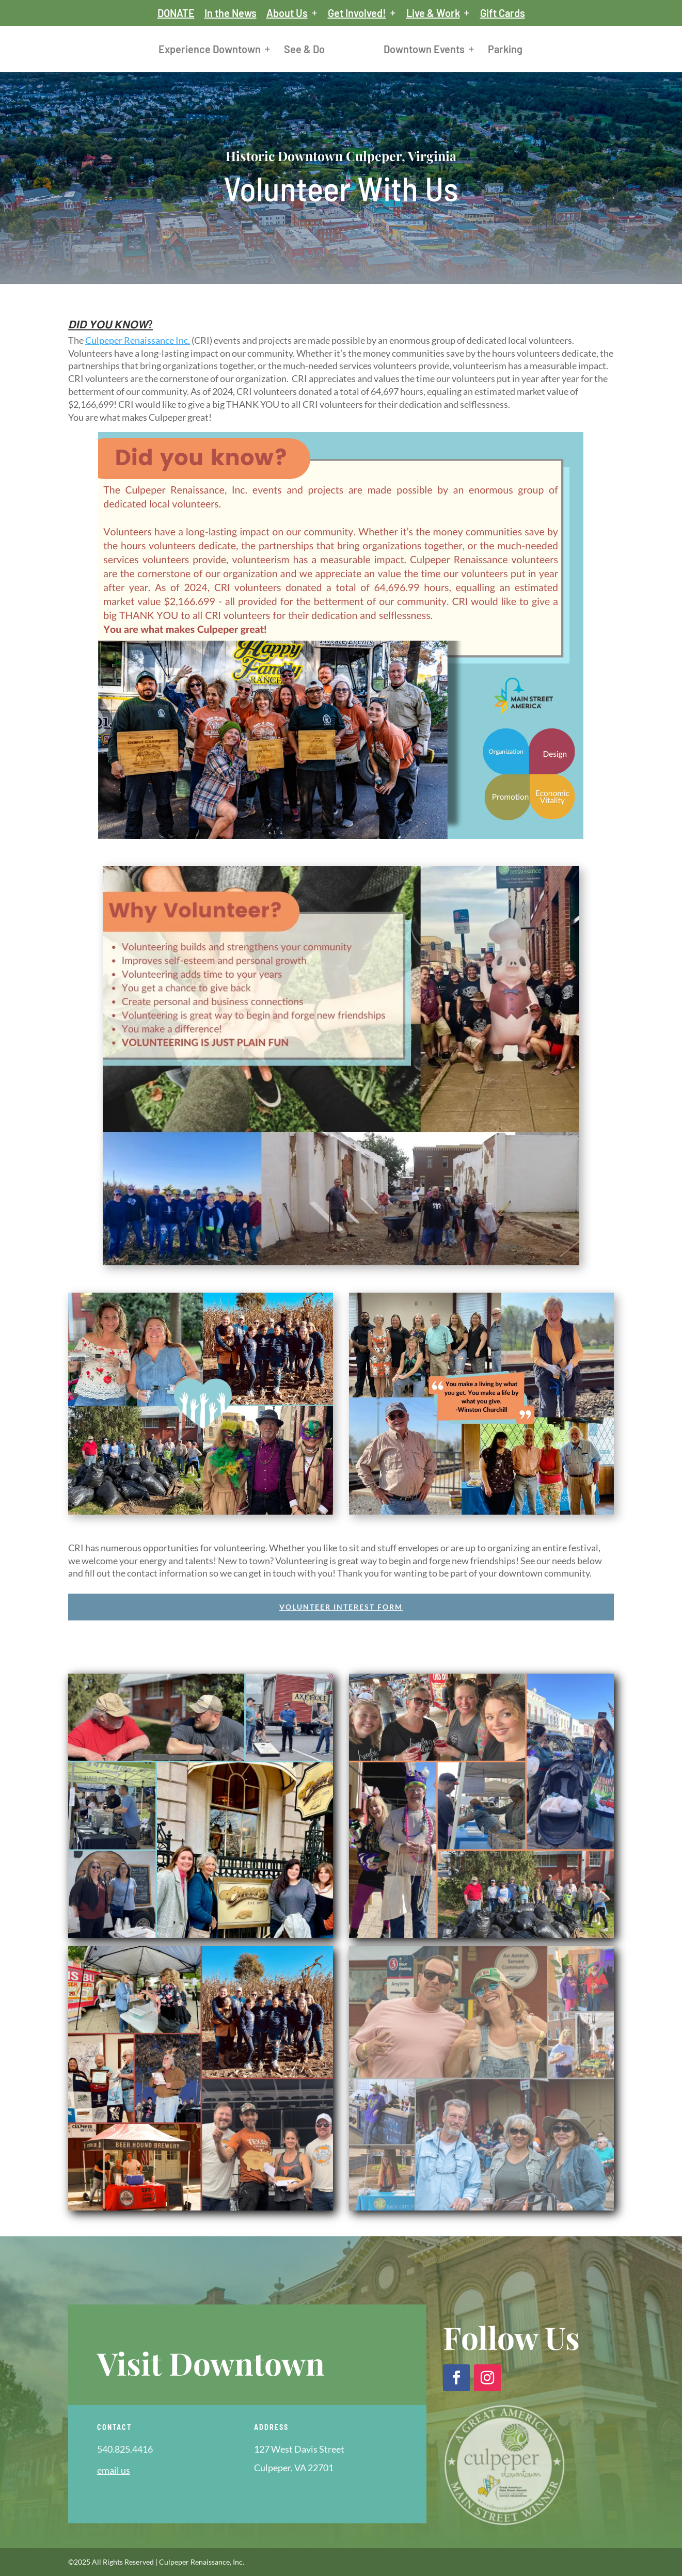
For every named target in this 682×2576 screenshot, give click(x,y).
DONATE (176, 13)
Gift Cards (502, 13)
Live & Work (433, 13)
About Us (287, 13)
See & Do (304, 50)
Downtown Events (424, 50)
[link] (137, 340)
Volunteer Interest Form (341, 1606)
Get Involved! (357, 13)
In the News (230, 13)
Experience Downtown (209, 50)
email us (113, 2470)
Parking (505, 50)
